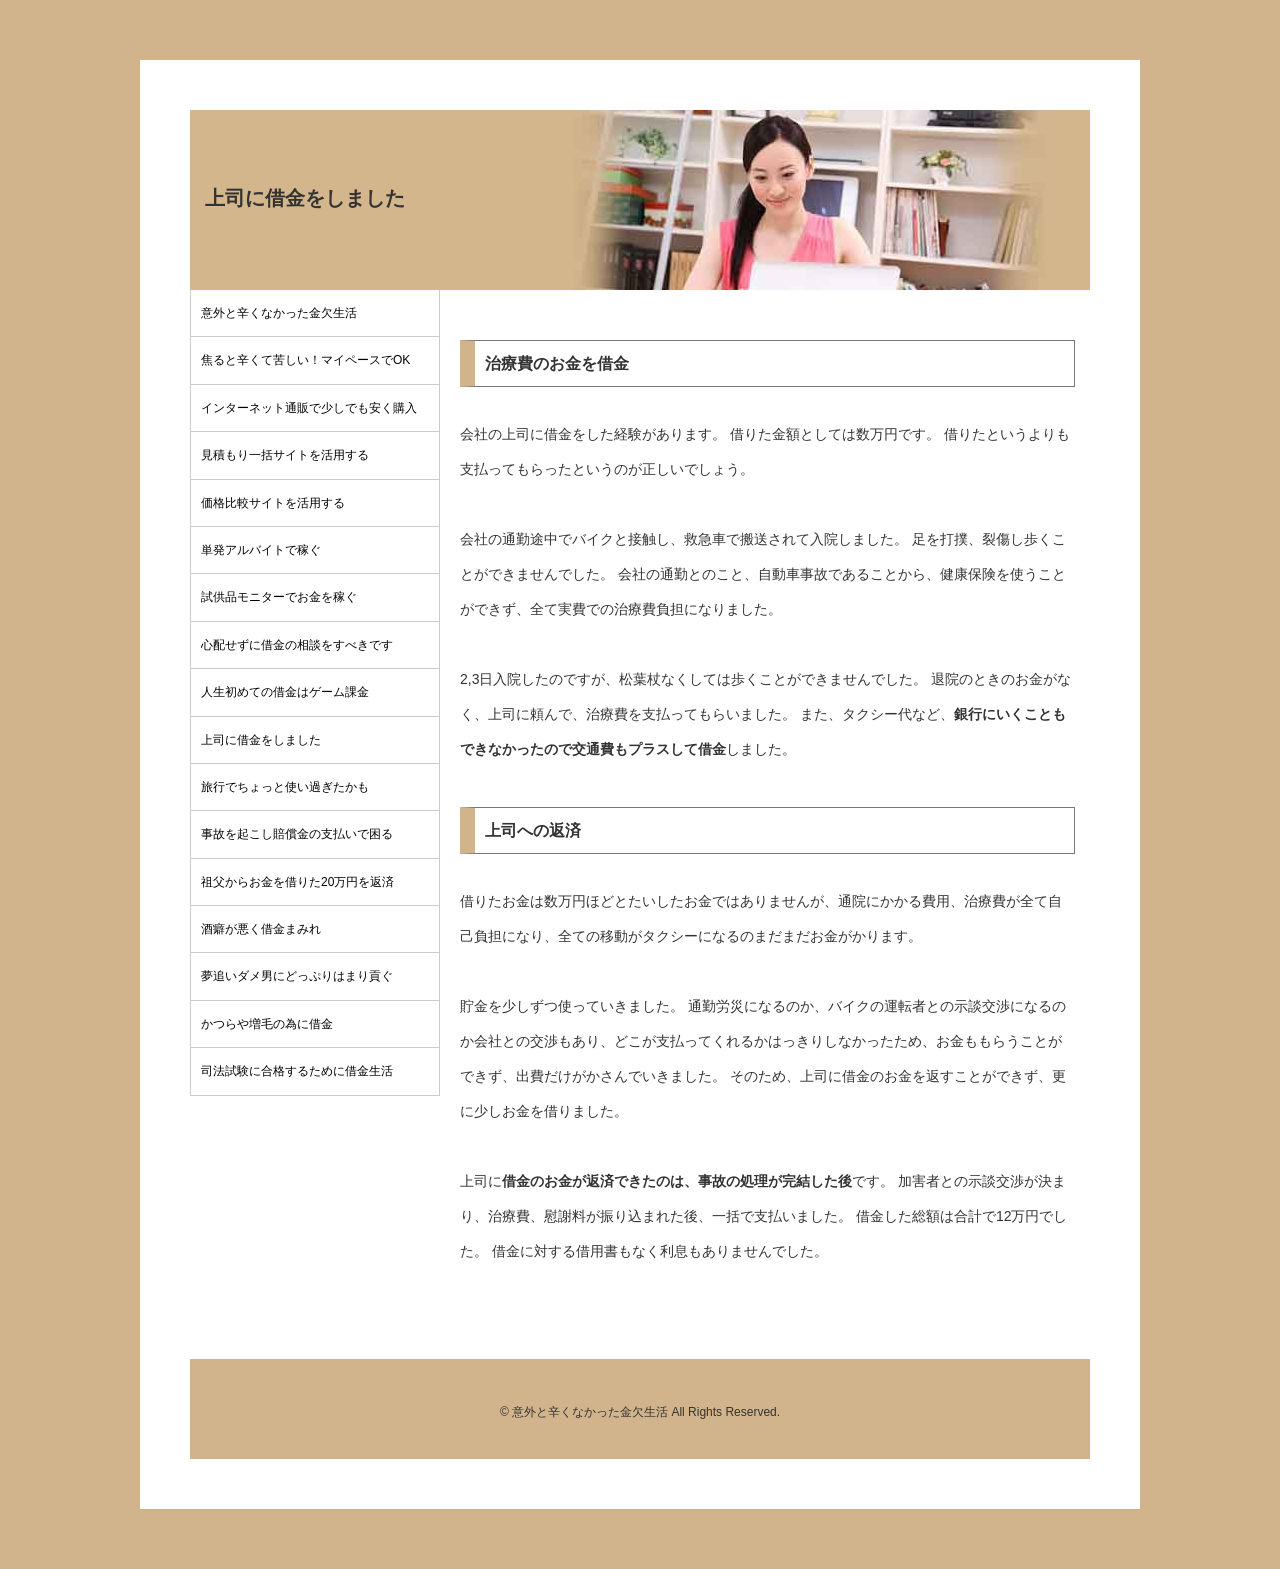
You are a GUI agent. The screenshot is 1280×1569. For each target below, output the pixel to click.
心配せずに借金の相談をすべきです (297, 645)
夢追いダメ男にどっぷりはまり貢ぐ (297, 976)
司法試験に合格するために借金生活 (297, 1071)
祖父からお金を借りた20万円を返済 (297, 882)
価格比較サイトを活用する (273, 503)
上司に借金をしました (261, 740)
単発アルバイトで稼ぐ (261, 550)
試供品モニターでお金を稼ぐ (279, 597)
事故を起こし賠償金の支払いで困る (297, 834)
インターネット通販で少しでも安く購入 (309, 408)
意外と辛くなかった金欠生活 (279, 313)
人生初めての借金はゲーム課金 (285, 692)
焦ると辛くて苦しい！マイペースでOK (305, 360)
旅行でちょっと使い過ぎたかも (285, 787)
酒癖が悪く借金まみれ (261, 929)
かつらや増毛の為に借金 (267, 1024)
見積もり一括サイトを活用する (285, 455)
